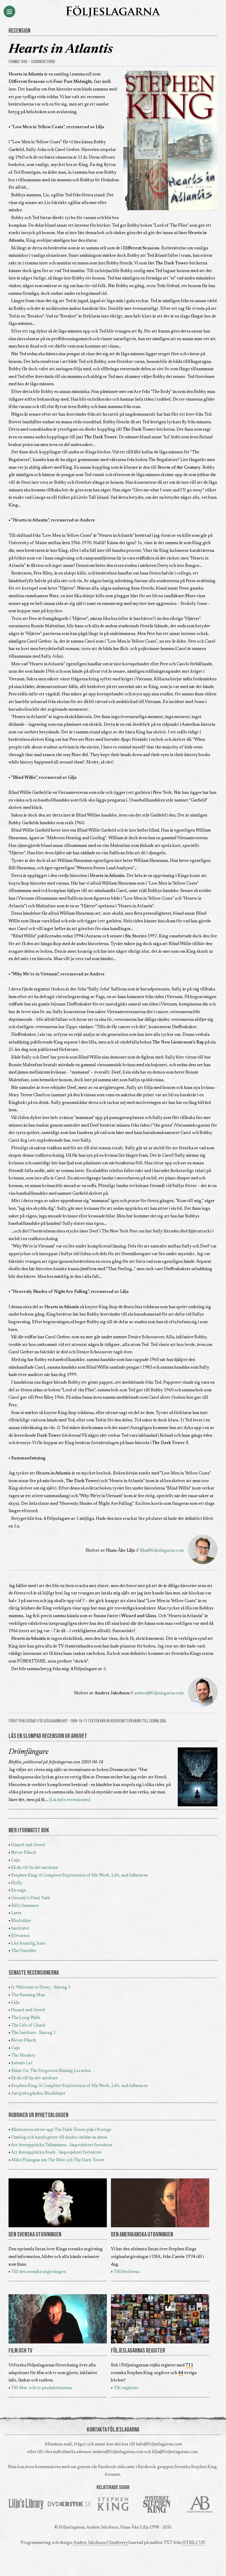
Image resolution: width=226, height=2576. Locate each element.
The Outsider (23, 1951)
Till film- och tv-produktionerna (41, 2388)
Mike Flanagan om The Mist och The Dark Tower (57, 2160)
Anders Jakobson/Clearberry (100, 2543)
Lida (15, 2003)
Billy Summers (25, 1906)
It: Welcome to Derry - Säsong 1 (40, 1987)
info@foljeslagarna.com (159, 2444)
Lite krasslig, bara (28, 1943)
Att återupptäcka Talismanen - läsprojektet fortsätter (61, 2145)
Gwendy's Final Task (30, 1898)
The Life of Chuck (28, 2025)
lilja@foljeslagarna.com (162, 1550)
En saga (18, 1890)
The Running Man (28, 1995)
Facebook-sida (111, 2467)
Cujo (15, 1860)
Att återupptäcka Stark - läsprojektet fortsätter (56, 2152)
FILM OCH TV (20, 2350)
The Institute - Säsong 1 (33, 2033)
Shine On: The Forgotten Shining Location (51, 2071)
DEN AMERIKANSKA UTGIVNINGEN (142, 2234)
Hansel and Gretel (28, 1845)
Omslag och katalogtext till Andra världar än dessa (59, 2137)
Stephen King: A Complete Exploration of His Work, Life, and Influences (79, 1875)
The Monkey (23, 2055)
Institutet (20, 1928)
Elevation (20, 1936)
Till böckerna (126, 2272)
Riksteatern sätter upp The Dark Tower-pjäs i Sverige (61, 2130)
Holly (16, 1883)
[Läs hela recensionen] (70, 1800)
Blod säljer (21, 1921)
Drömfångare (29, 1752)
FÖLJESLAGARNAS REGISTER (138, 2350)
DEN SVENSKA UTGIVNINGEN (35, 2234)
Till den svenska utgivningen (38, 2272)
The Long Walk (25, 2018)
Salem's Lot (22, 2063)
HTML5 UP (193, 2543)
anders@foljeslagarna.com (159, 1693)
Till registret (126, 2388)
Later (16, 1913)
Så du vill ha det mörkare (34, 1868)
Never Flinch (23, 1853)
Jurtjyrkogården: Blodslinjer (38, 2093)
